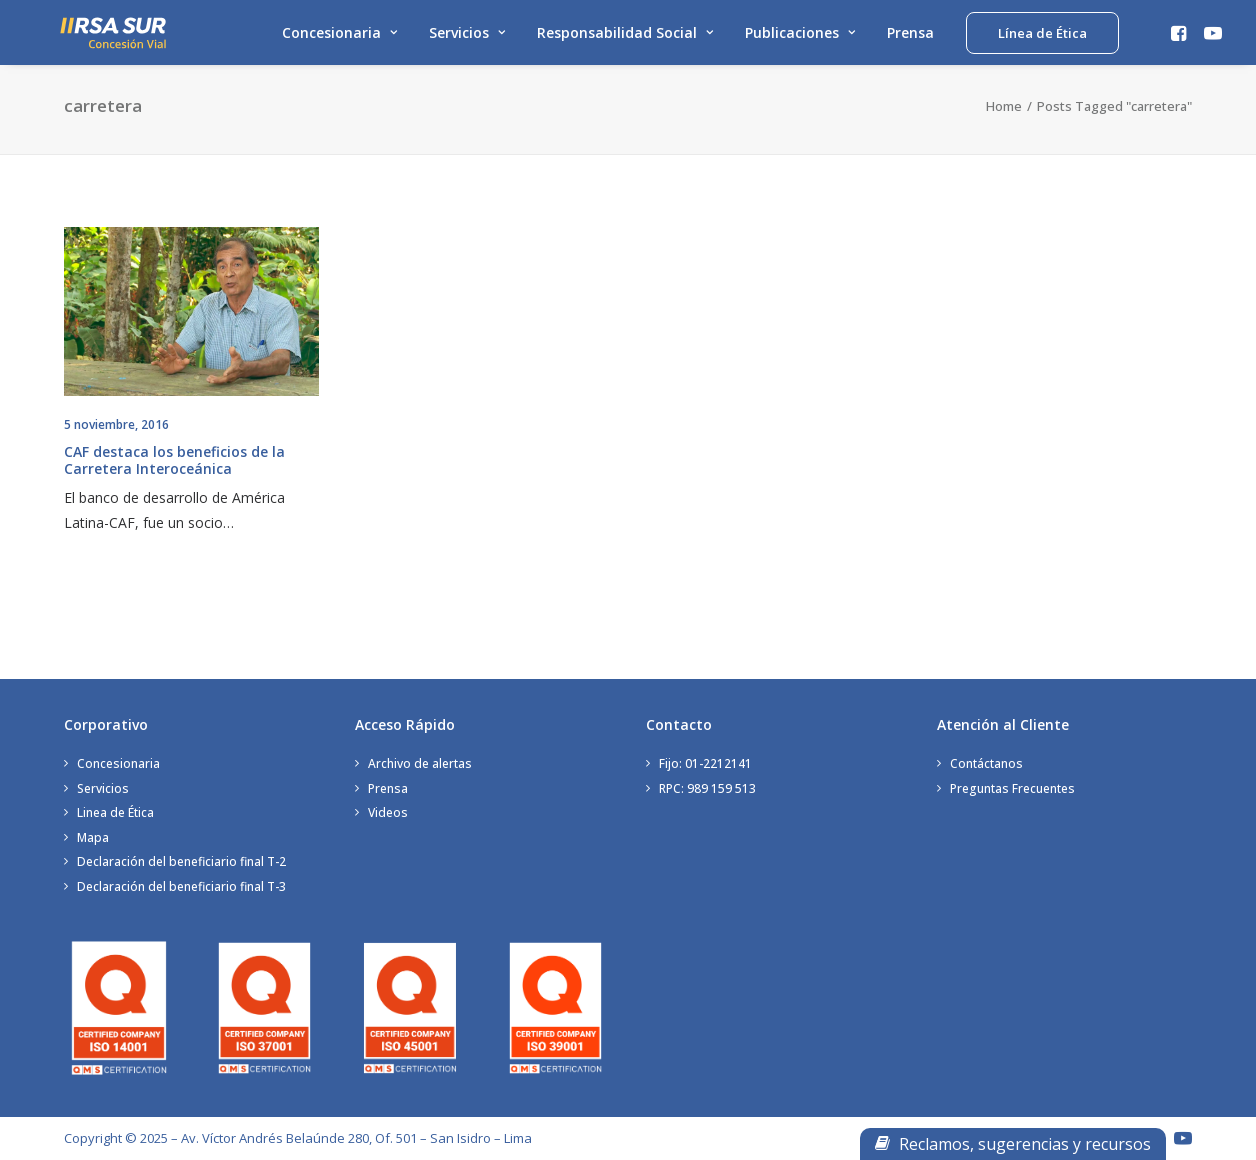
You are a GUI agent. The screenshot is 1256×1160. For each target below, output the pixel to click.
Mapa (93, 837)
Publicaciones (800, 37)
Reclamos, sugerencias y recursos (1013, 1144)
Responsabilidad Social (625, 37)
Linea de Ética (115, 812)
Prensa (910, 37)
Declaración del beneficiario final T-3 (181, 886)
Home (1004, 124)
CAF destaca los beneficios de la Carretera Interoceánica (174, 478)
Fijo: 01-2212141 (705, 763)
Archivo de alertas (420, 763)
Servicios (467, 37)
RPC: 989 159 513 (707, 788)
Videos (388, 812)
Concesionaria (339, 37)
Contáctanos (986, 763)
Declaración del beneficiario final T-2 (181, 861)
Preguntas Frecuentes (1012, 788)
